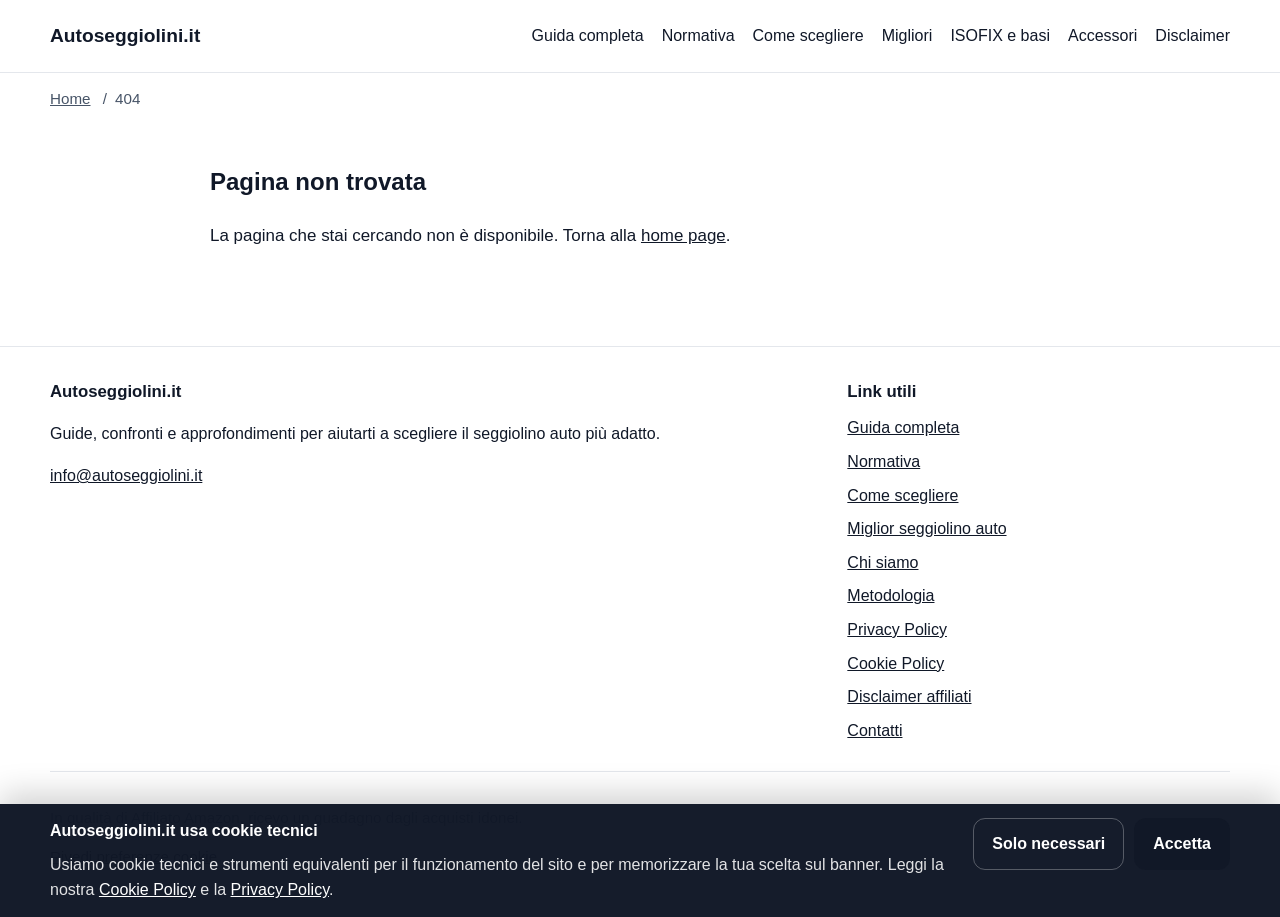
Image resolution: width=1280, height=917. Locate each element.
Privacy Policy (897, 629)
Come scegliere (808, 35)
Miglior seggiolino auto (926, 528)
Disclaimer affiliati (909, 696)
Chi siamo (882, 562)
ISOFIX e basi (1000, 35)
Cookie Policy (895, 663)
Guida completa (588, 35)
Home (70, 98)
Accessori (1102, 35)
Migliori (907, 35)
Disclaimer (1192, 35)
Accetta (1182, 843)
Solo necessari (1048, 843)
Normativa (698, 35)
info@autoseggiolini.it (126, 475)
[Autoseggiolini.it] (125, 36)
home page (683, 235)
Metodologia (890, 595)
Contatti (874, 730)
